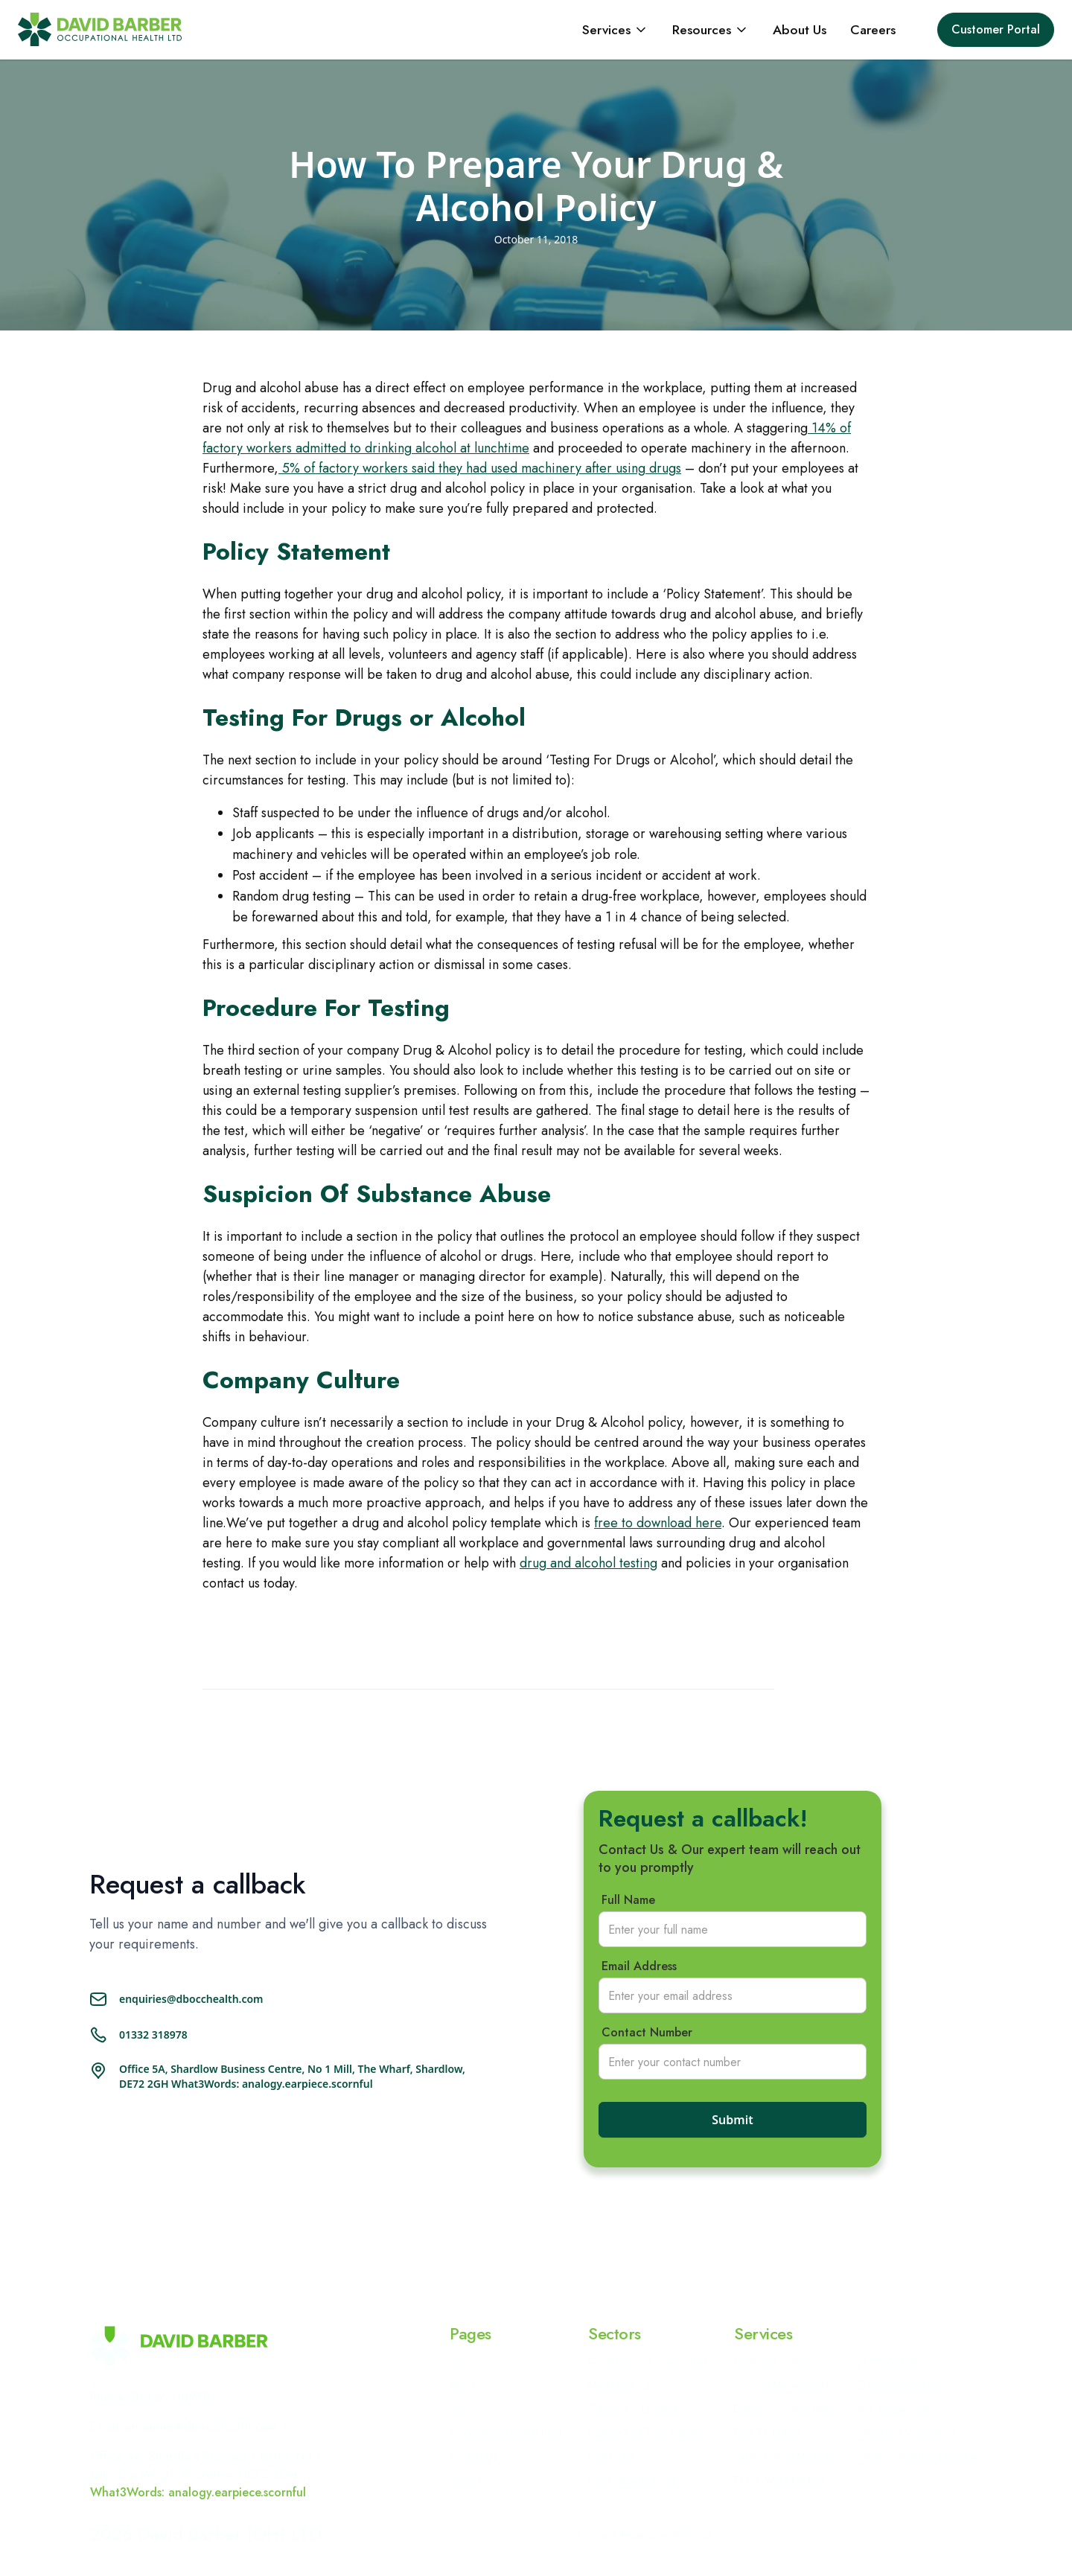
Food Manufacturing (632, 2480)
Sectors (466, 2480)
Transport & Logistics (632, 2408)
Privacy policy (762, 2534)
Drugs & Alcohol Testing (787, 2408)
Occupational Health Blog (505, 2432)
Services (467, 2408)
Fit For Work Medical (780, 2480)
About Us (799, 29)
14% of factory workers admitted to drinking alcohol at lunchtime (526, 438)
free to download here (657, 1523)
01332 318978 (153, 2034)
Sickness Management (781, 2384)
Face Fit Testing (767, 2432)
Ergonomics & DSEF (902, 2384)
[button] (615, 29)
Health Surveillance (775, 2360)
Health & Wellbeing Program (920, 2456)
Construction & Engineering (647, 2360)
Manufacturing (619, 2384)
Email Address (639, 1966)
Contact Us (473, 2456)
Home (463, 2360)
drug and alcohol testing (588, 1563)
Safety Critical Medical (782, 2456)
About (462, 2384)
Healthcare (611, 2456)
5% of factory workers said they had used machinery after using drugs (479, 468)
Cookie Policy (843, 2533)
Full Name (628, 1900)
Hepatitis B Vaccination (906, 2432)
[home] (100, 29)
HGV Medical (888, 2360)
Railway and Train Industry (645, 2432)
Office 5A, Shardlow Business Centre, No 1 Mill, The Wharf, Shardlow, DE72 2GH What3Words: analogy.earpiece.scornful (292, 2076)
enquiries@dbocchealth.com (191, 1999)
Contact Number (647, 2032)
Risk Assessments (893, 2408)
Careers (873, 29)
